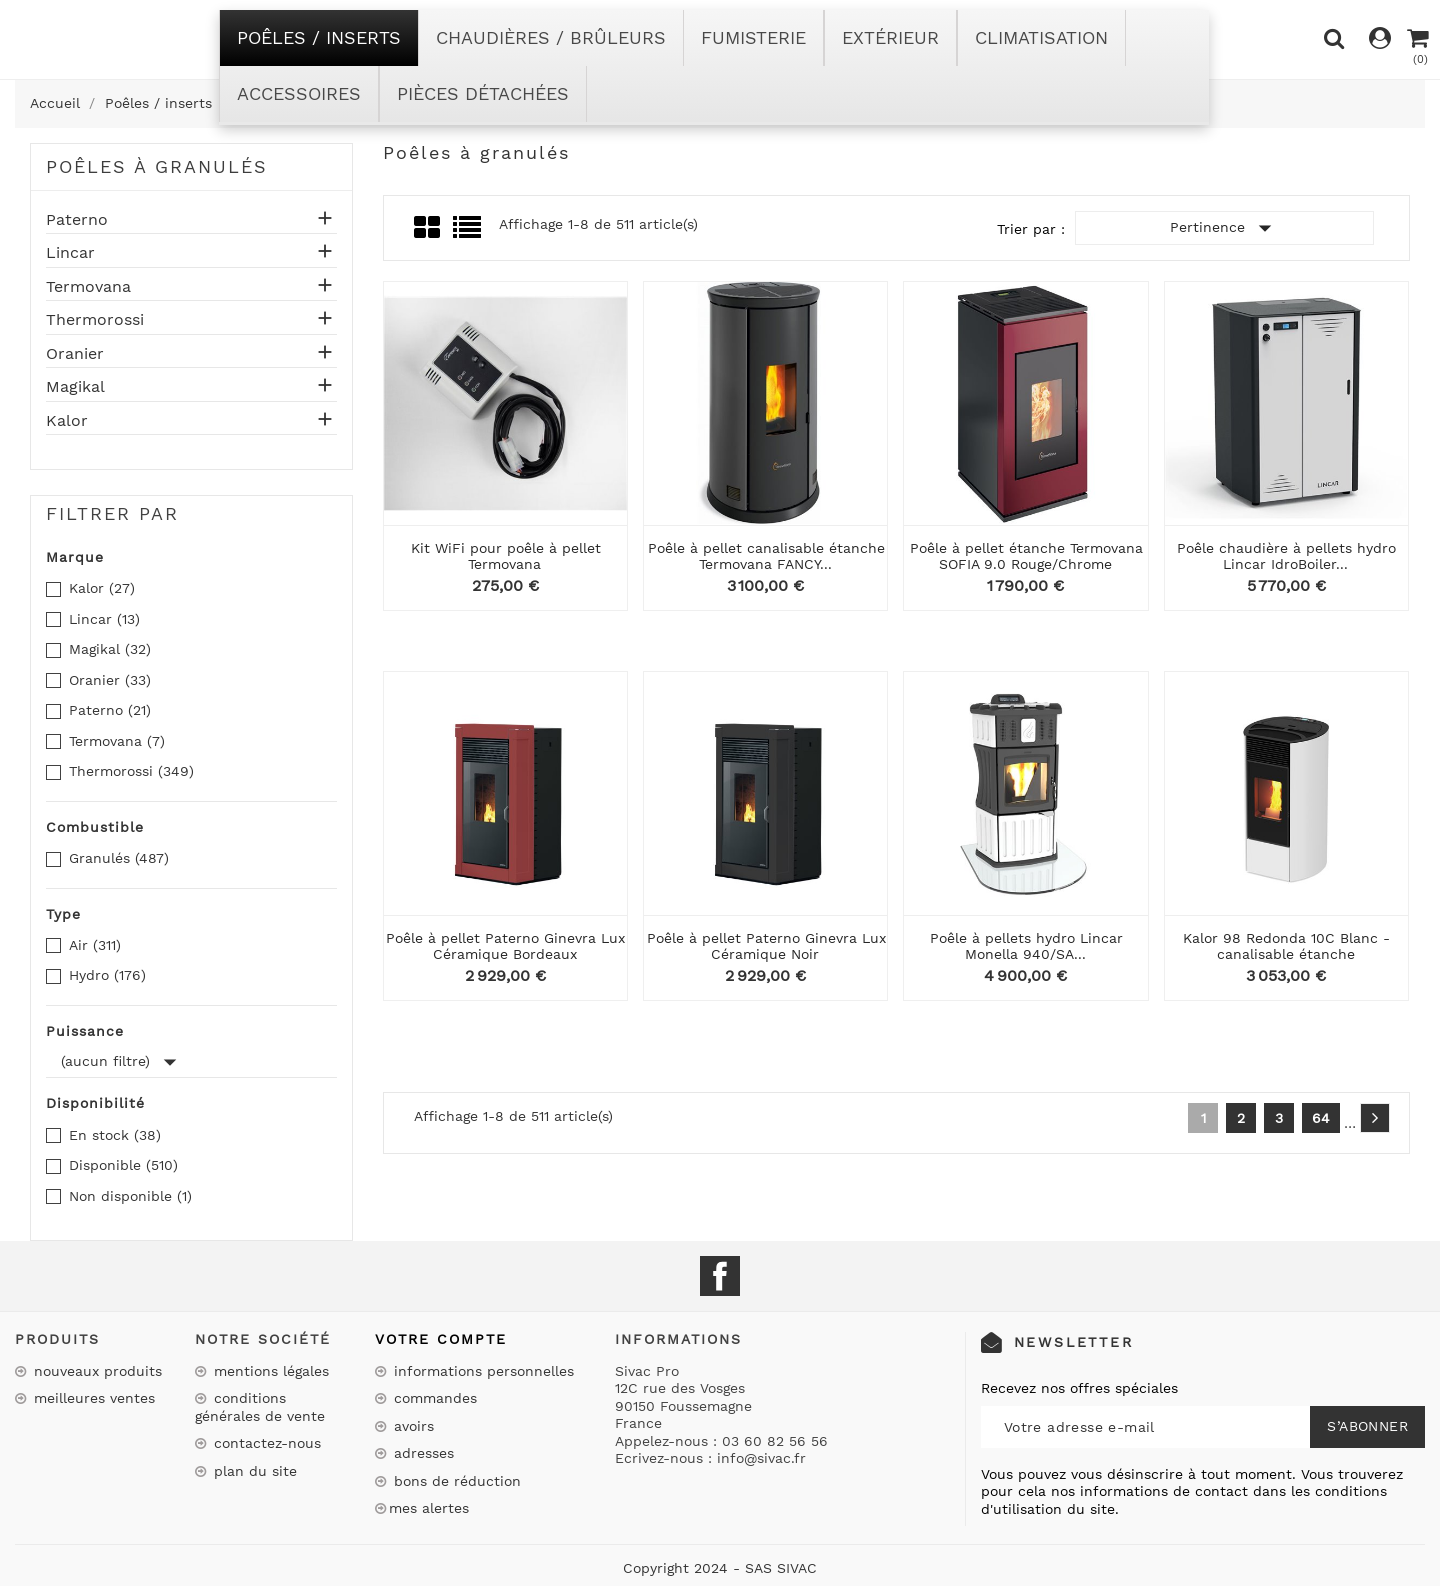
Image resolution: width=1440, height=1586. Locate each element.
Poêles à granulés (157, 166)
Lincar (70, 253)
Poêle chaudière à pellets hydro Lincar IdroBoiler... (1286, 555)
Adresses (421, 1453)
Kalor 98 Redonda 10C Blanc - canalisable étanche (1286, 945)
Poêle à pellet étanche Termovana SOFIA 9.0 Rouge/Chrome (1026, 555)
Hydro (107, 975)
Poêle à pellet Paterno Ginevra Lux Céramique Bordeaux (505, 945)
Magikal (75, 387)
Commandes (433, 1398)
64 (1321, 1118)
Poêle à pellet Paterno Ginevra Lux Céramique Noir (766, 945)
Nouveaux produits (95, 1371)
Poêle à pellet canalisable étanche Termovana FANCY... (766, 555)
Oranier (75, 354)
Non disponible (130, 1196)
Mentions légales (269, 1371)
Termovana (88, 287)
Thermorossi (95, 320)
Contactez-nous (265, 1443)
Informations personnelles (481, 1371)
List (468, 233)
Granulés (119, 858)
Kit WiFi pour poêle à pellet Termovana (506, 555)
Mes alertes (429, 1508)
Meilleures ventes (92, 1398)
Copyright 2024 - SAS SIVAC (720, 1568)
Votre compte (441, 1339)
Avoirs (411, 1426)
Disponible (123, 1165)
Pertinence (1225, 228)
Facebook (720, 1276)
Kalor (67, 421)
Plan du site (253, 1471)
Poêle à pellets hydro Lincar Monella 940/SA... (1026, 945)
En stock (115, 1135)
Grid (428, 228)
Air (95, 945)
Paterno (77, 220)
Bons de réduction (455, 1481)
